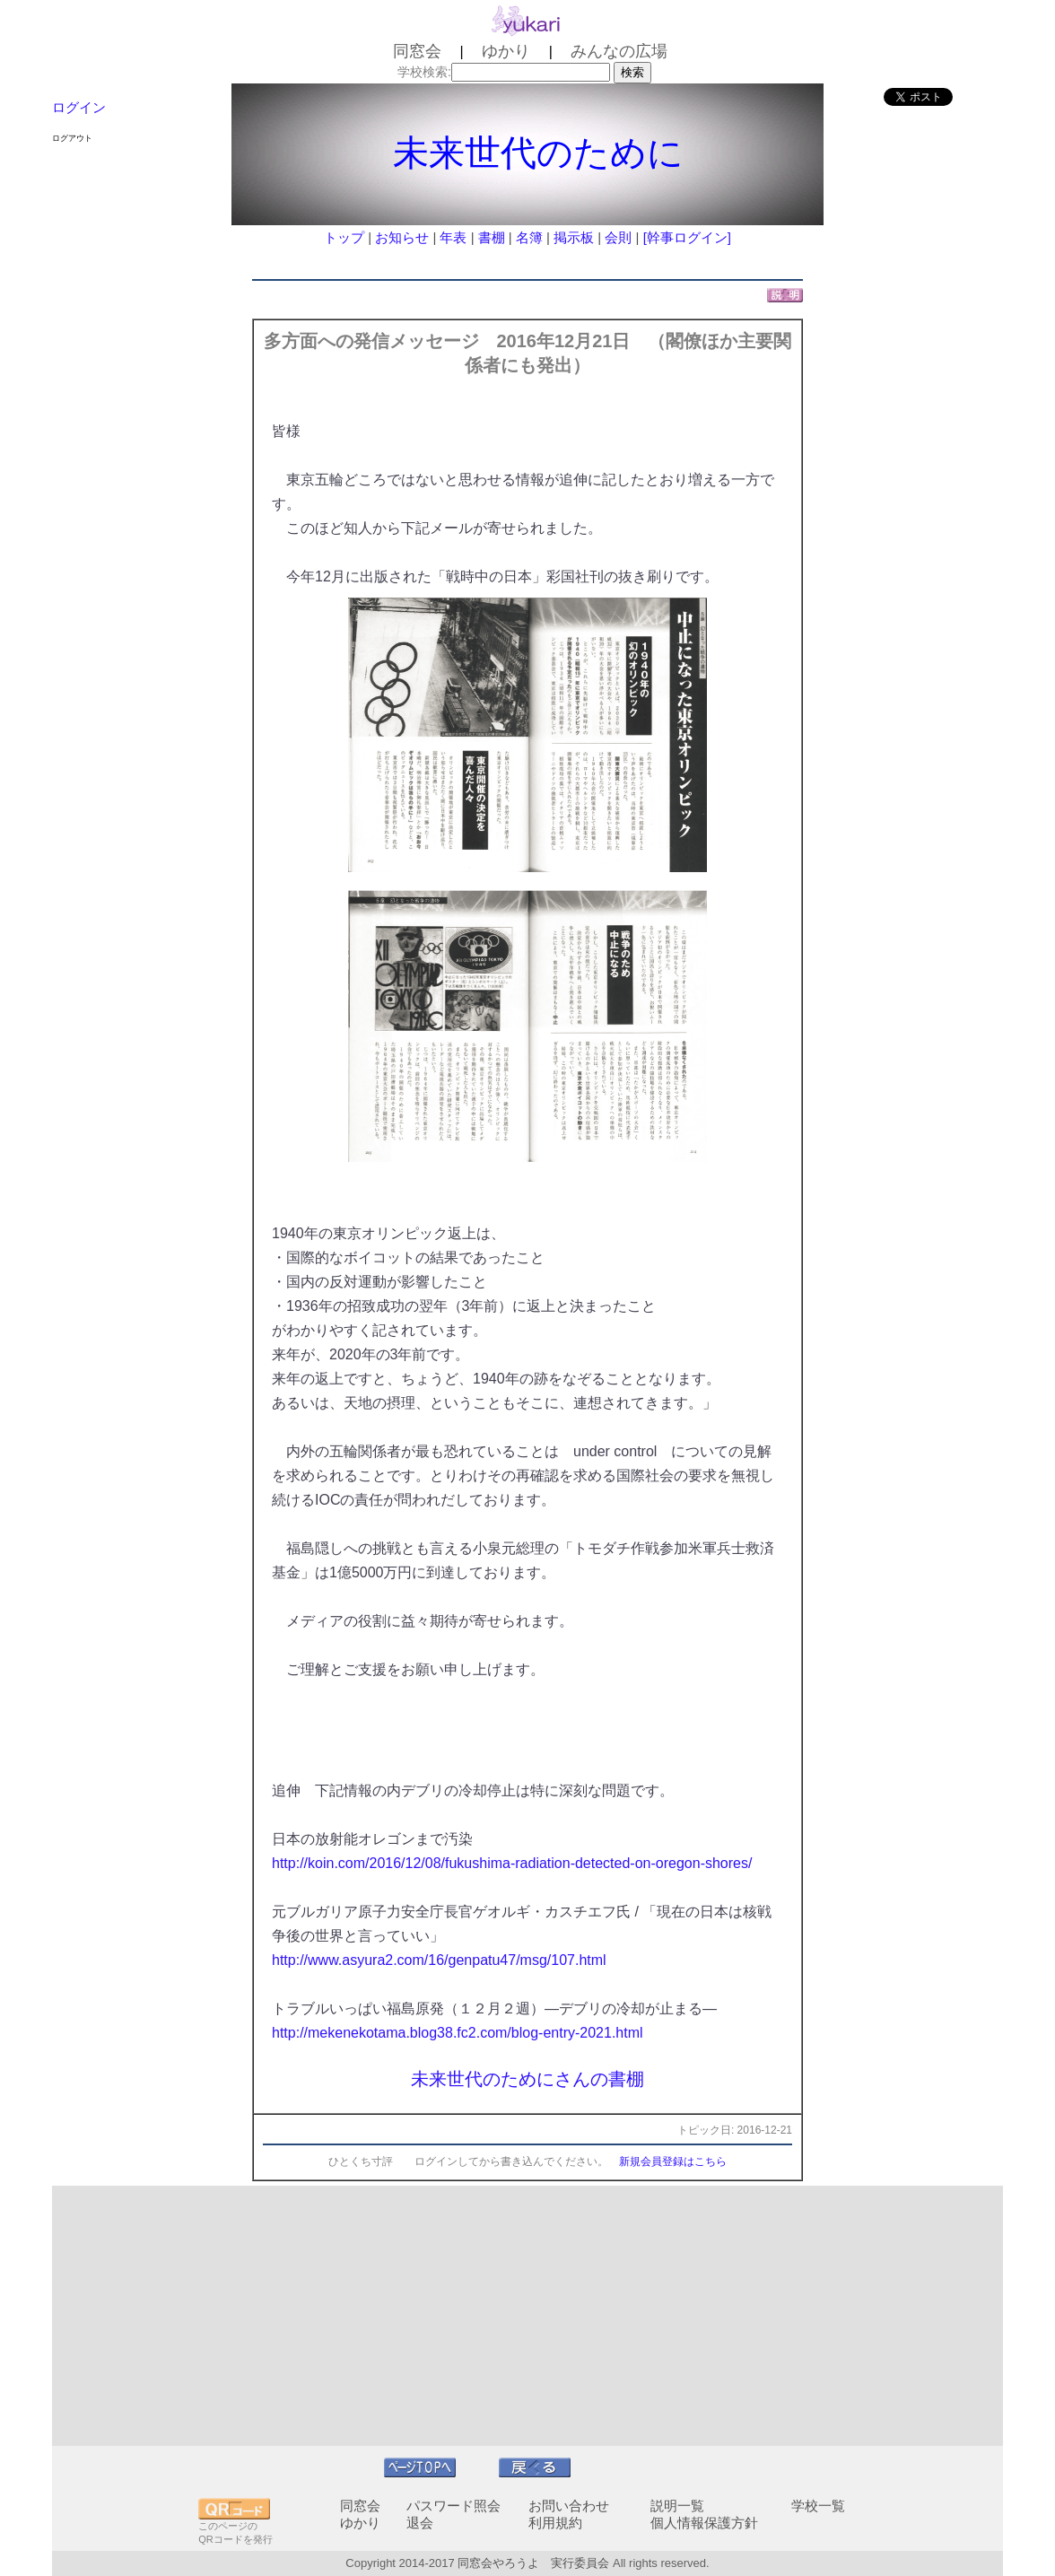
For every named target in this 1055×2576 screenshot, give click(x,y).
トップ (344, 237)
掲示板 (574, 237)
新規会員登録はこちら (673, 2161)
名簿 (529, 237)
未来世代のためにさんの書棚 (527, 2079)
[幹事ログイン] (687, 237)
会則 (618, 237)
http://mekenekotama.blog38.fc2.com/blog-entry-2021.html (457, 2032)
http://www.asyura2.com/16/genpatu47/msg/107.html (439, 1960)
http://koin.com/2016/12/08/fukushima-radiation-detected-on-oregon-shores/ (512, 1863)
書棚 (491, 237)
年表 (453, 237)
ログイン (79, 107)
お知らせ (402, 237)
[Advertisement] (527, 2315)
